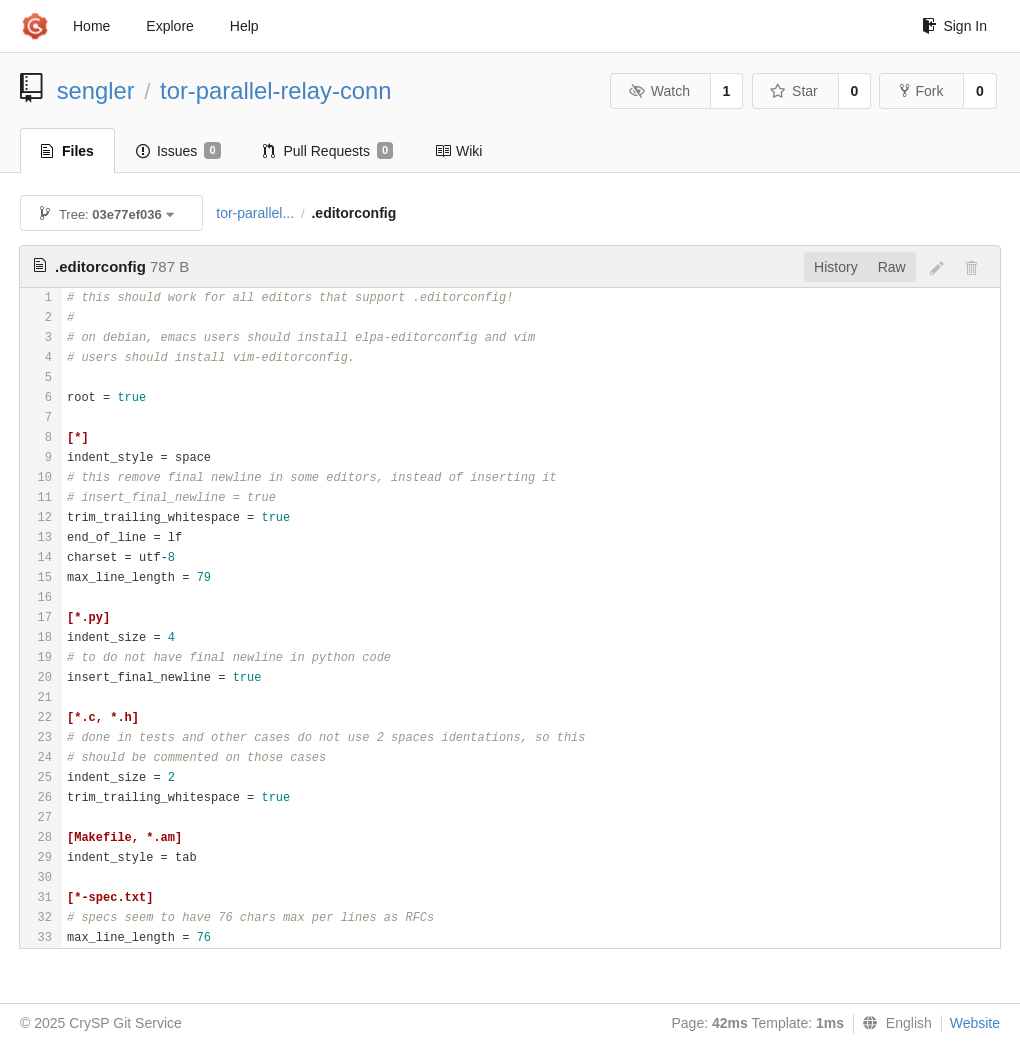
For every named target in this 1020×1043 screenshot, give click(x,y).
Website (975, 1023)
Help (244, 26)
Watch (659, 91)
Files (67, 151)
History (836, 267)
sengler (96, 90)
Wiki (458, 151)
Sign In (954, 26)
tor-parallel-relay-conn (275, 90)
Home (91, 26)
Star (794, 91)
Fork (921, 91)
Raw (892, 267)
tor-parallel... (255, 213)
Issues (178, 151)
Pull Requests (328, 151)
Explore (169, 26)
